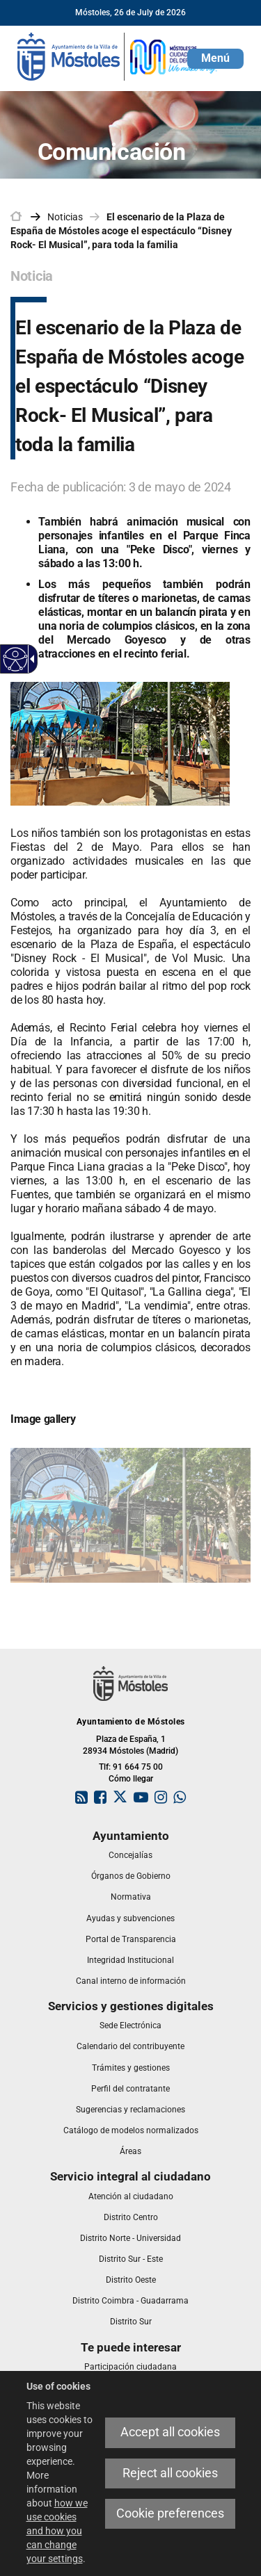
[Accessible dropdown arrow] (30, 659)
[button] (215, 59)
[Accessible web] (16, 659)
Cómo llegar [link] (131, 1779)
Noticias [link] (65, 216)
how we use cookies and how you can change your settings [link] (57, 2530)
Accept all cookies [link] (170, 2432)
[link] (118, 55)
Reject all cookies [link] (170, 2473)
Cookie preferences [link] (170, 2513)
